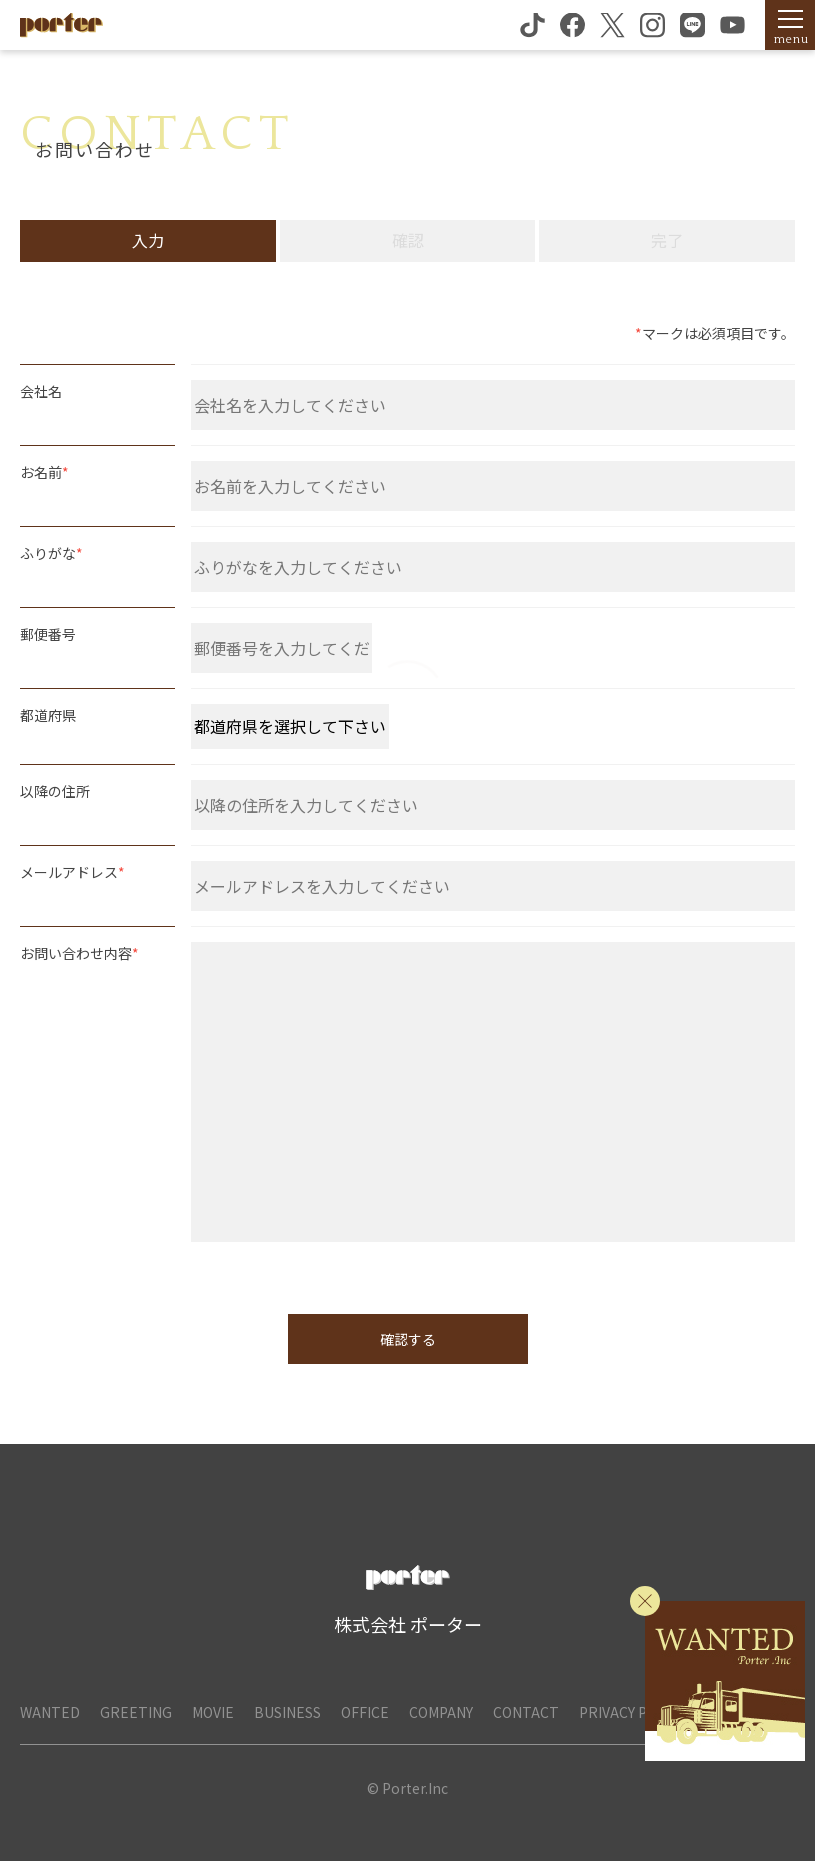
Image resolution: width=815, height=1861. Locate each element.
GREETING (136, 1712)
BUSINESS (287, 1712)
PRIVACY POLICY (632, 1712)
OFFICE (365, 1712)
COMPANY (441, 1712)
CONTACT (526, 1712)
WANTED (50, 1712)
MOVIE (213, 1712)
